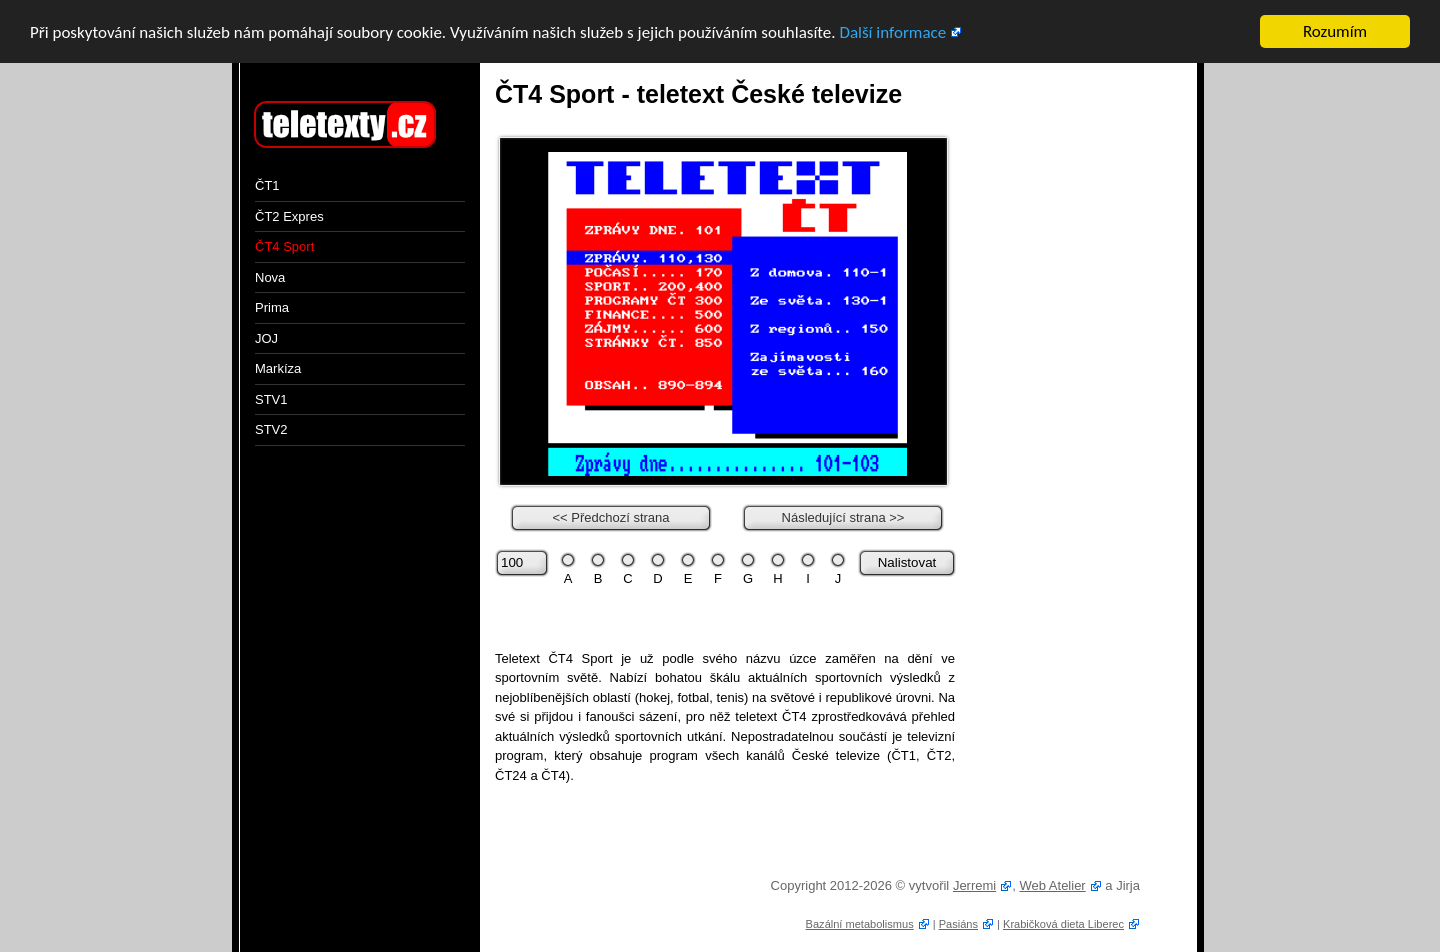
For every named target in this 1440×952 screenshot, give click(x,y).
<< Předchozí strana (610, 516)
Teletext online (340, 126)
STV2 (271, 429)
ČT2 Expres (289, 215)
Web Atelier (1052, 885)
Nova (270, 276)
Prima (272, 307)
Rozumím (1335, 31)
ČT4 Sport (284, 246)
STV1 (271, 398)
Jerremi (974, 885)
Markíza (278, 368)
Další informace (892, 32)
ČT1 (267, 185)
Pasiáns (958, 923)
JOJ (266, 337)
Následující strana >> (843, 516)
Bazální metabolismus (860, 923)
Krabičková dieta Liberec (1063, 923)
